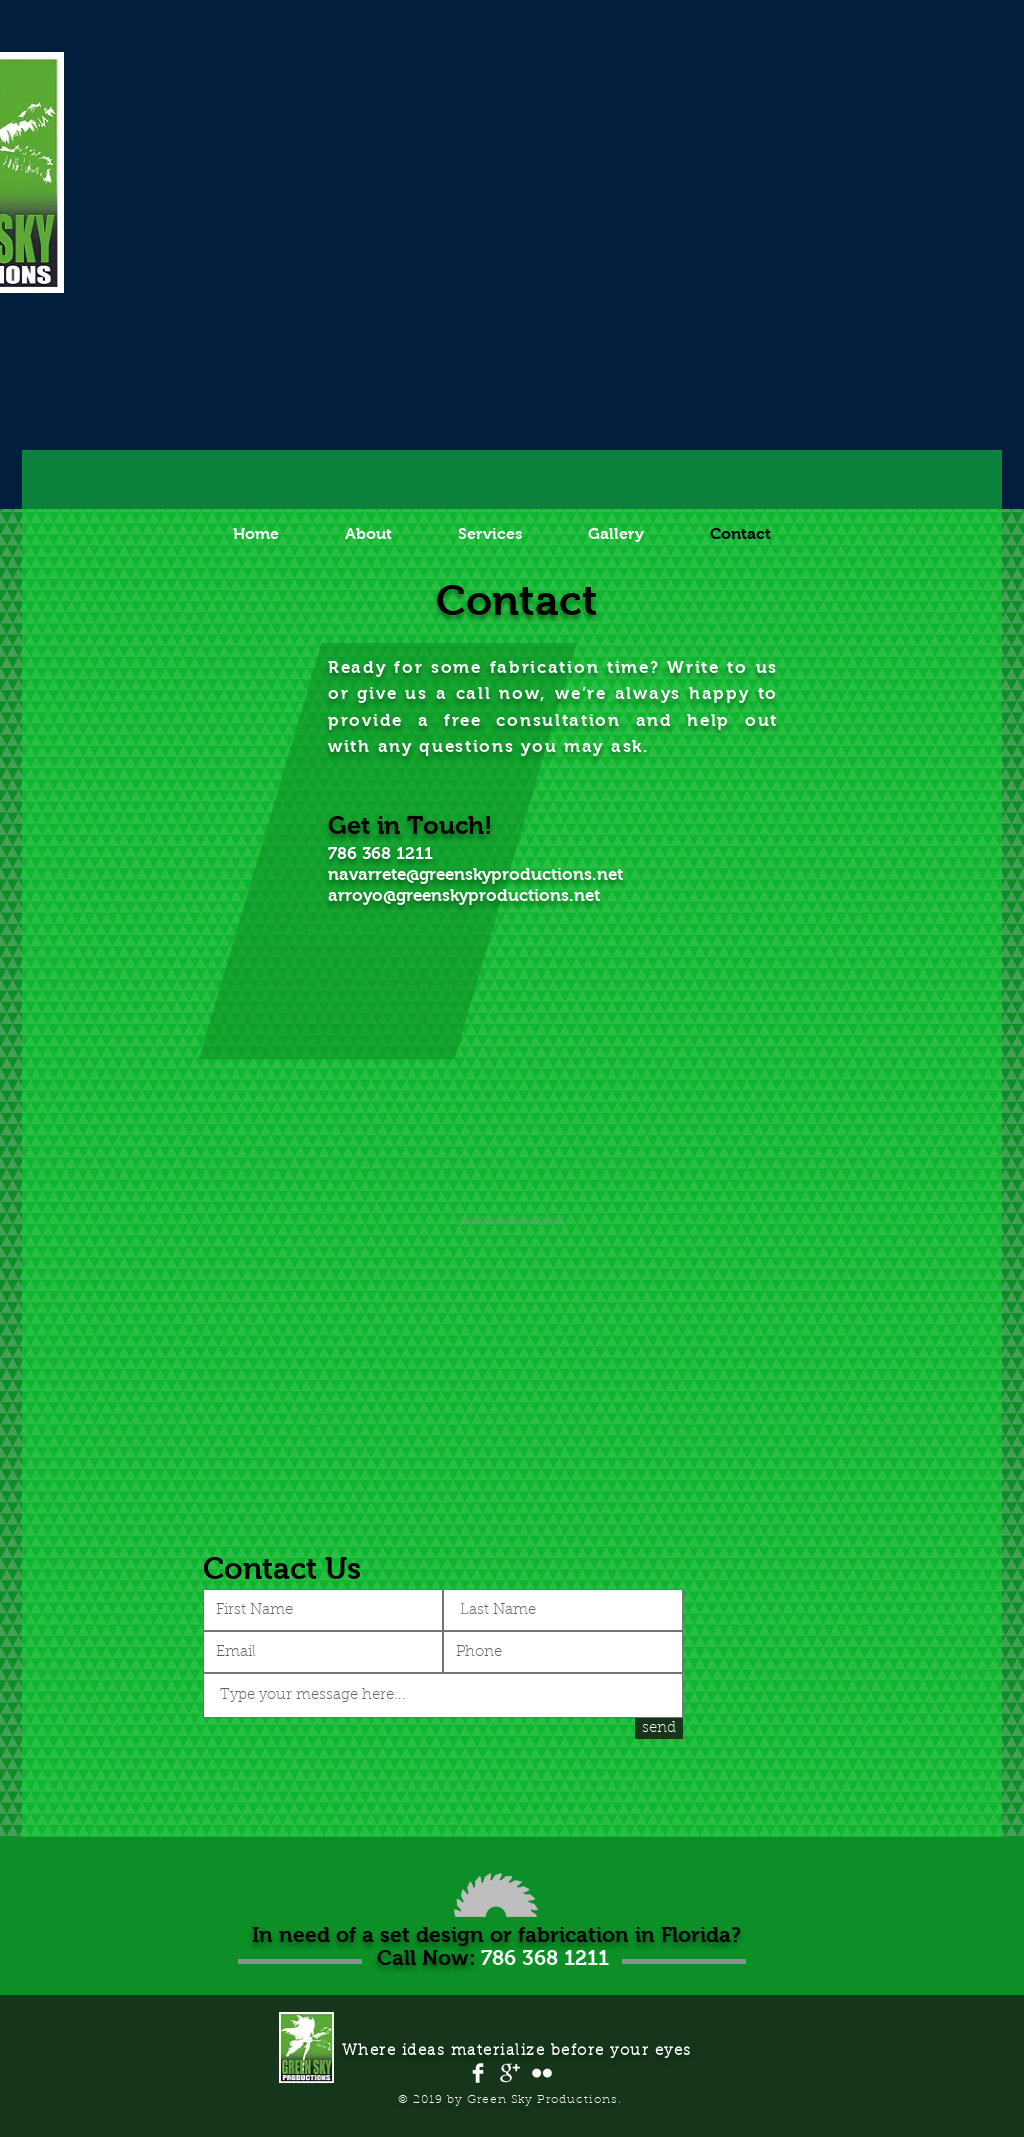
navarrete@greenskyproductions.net (475, 874)
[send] (659, 1728)
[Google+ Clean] (510, 2073)
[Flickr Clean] (542, 2073)
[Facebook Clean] (478, 2073)
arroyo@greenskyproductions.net (464, 895)
